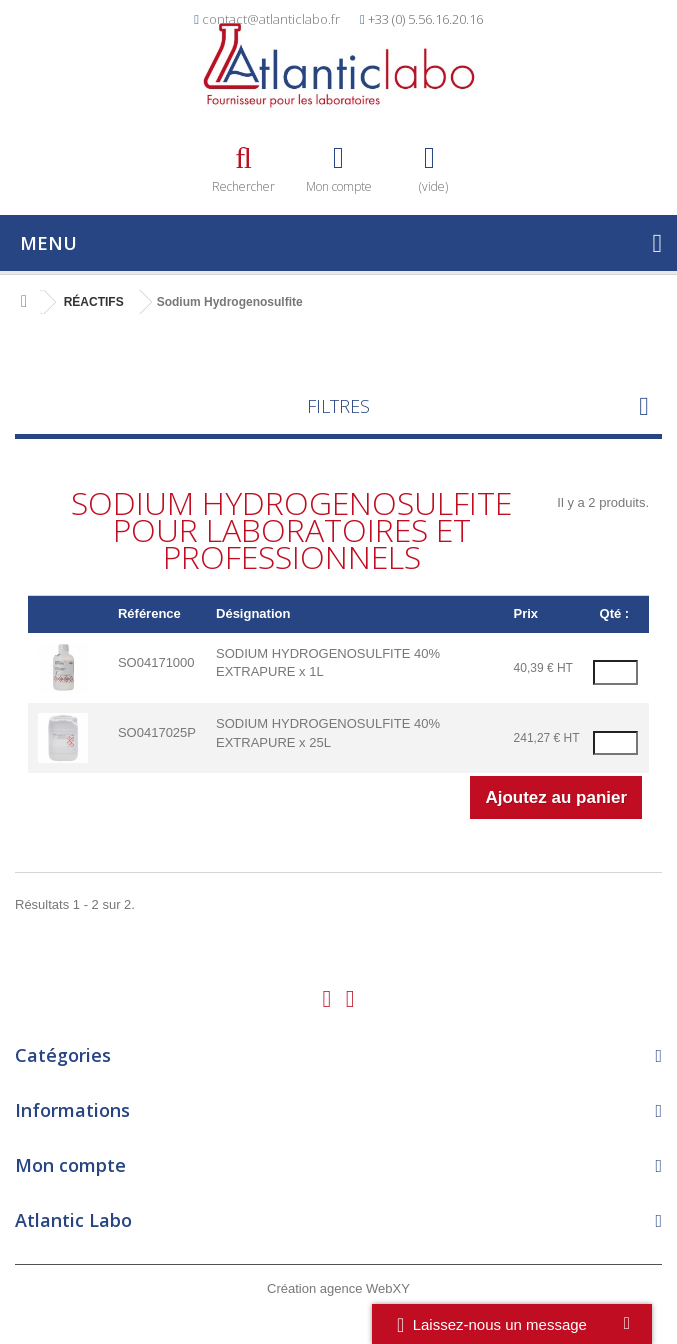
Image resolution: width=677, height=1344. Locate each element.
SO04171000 (156, 662)
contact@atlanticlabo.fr (271, 19)
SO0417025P (157, 732)
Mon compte (70, 1165)
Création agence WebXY (338, 1288)
